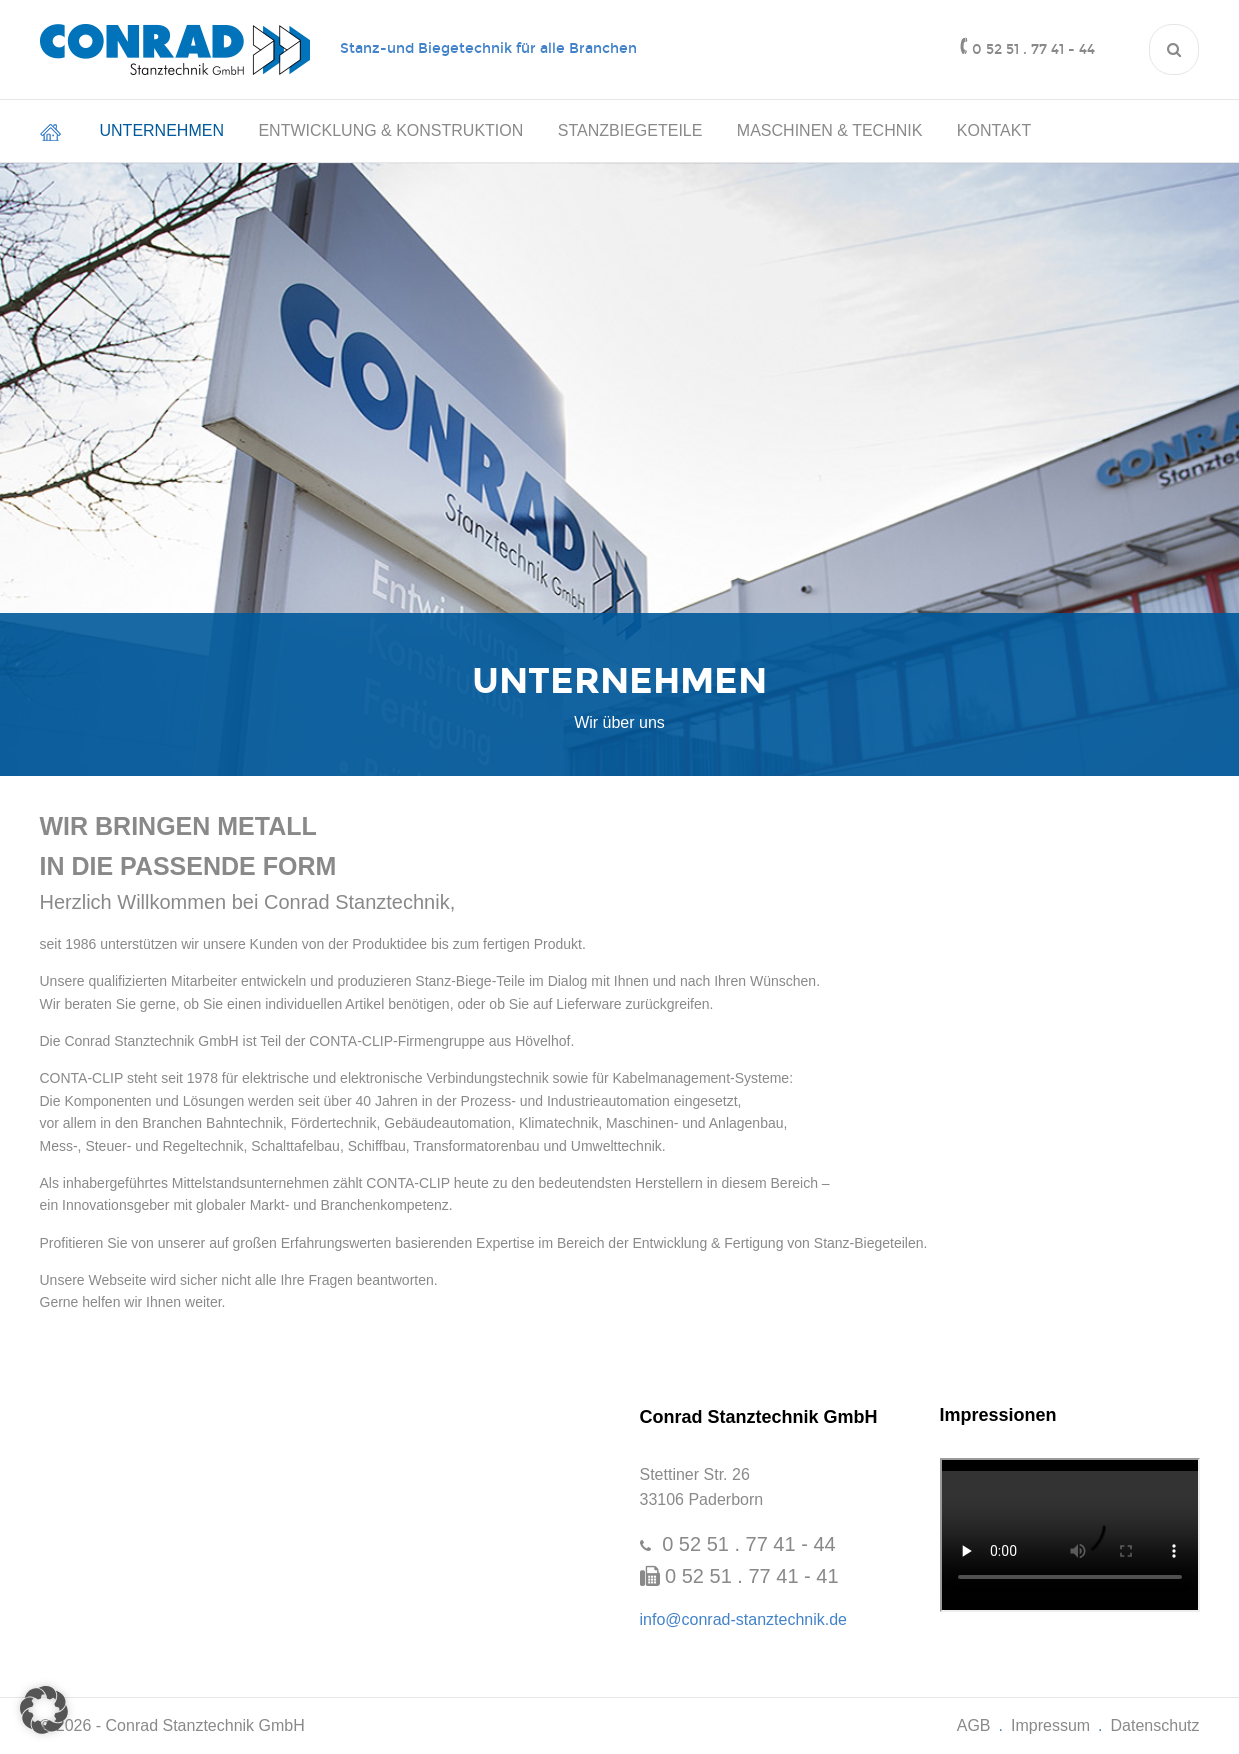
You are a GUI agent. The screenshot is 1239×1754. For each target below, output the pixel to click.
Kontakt (994, 130)
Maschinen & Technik (830, 130)
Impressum (1050, 1725)
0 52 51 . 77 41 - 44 (1033, 49)
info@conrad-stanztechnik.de (743, 1619)
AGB (974, 1725)
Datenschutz (1155, 1725)
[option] (619, 694)
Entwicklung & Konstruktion (390, 130)
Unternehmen (162, 130)
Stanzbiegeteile (630, 130)
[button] (44, 1710)
